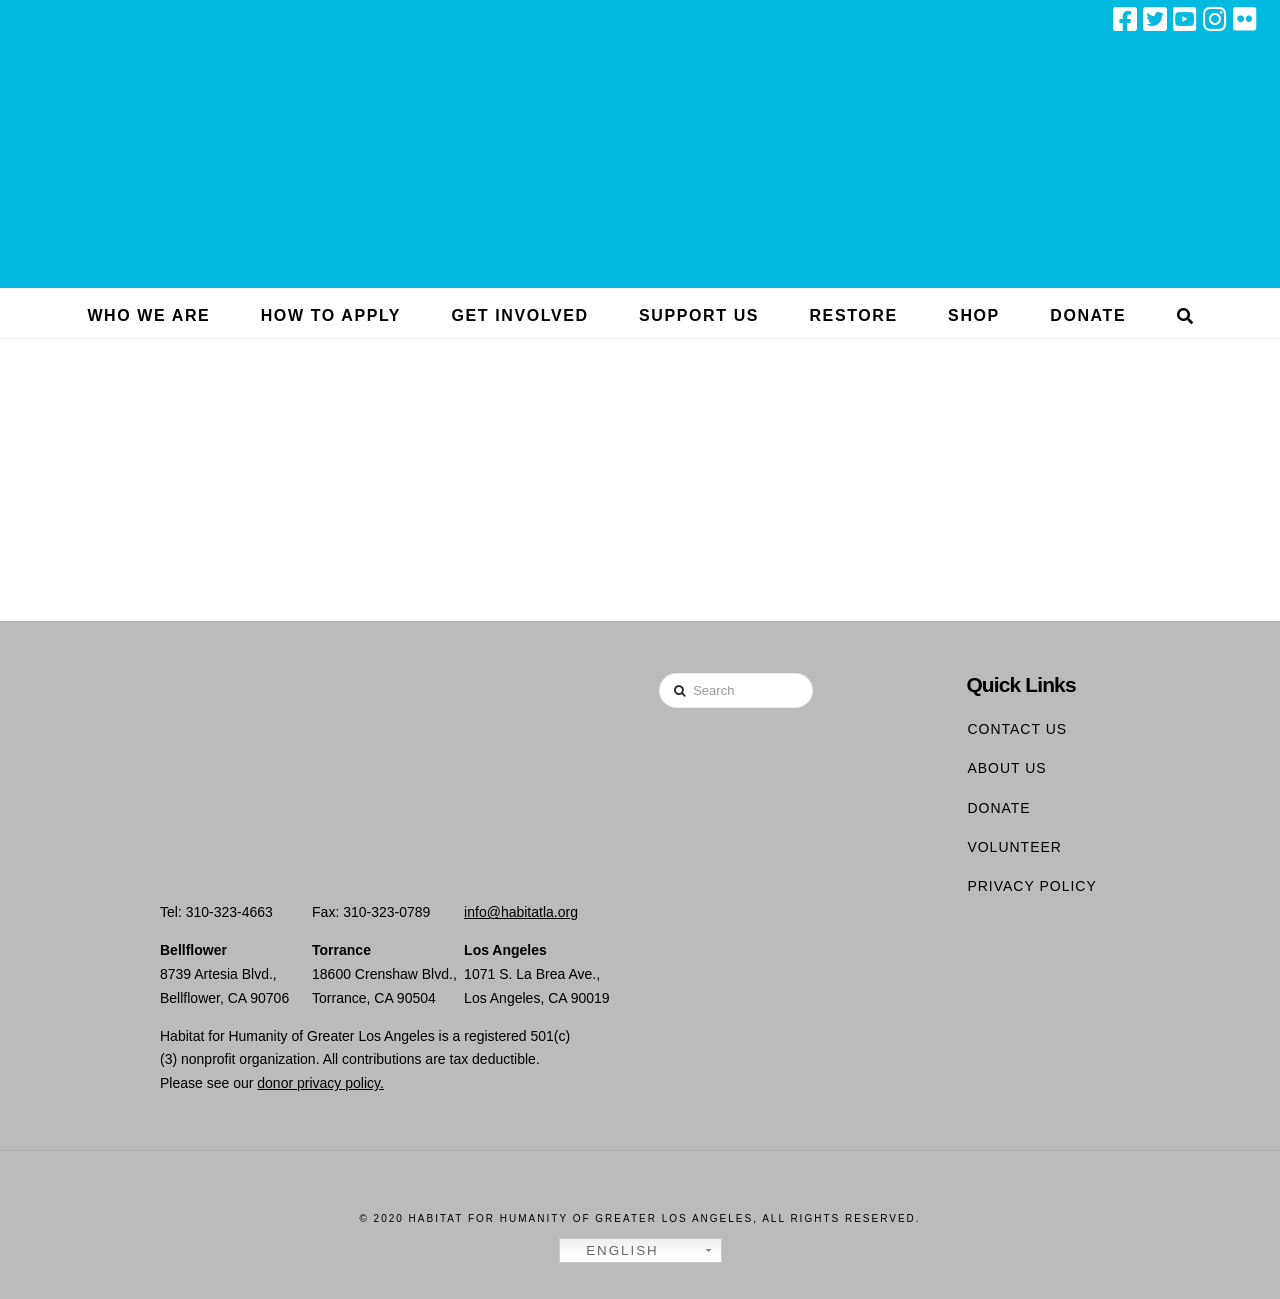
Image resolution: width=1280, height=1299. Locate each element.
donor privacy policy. (320, 1083)
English (612, 1251)
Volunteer (1014, 847)
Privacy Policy (1031, 886)
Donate (998, 808)
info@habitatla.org (521, 912)
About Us (1006, 768)
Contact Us (1017, 729)
